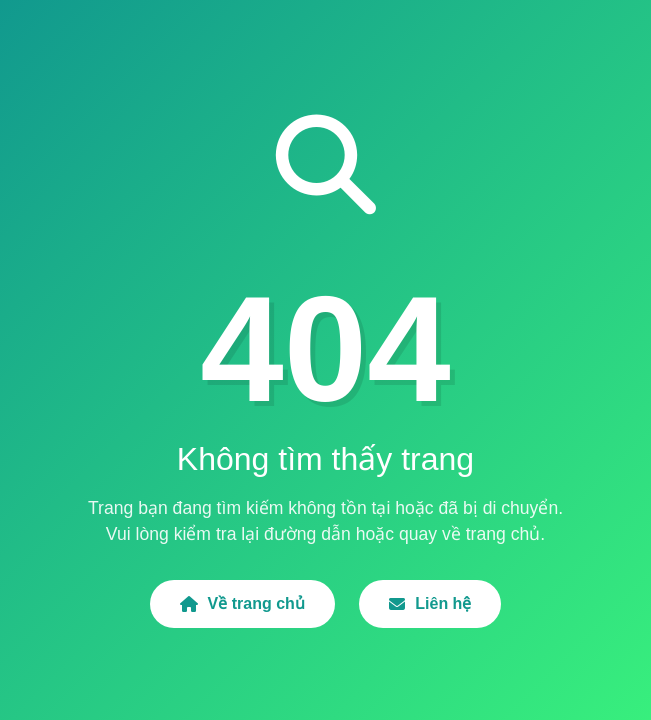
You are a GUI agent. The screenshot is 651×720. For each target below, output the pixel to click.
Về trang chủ (242, 603)
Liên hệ (430, 603)
